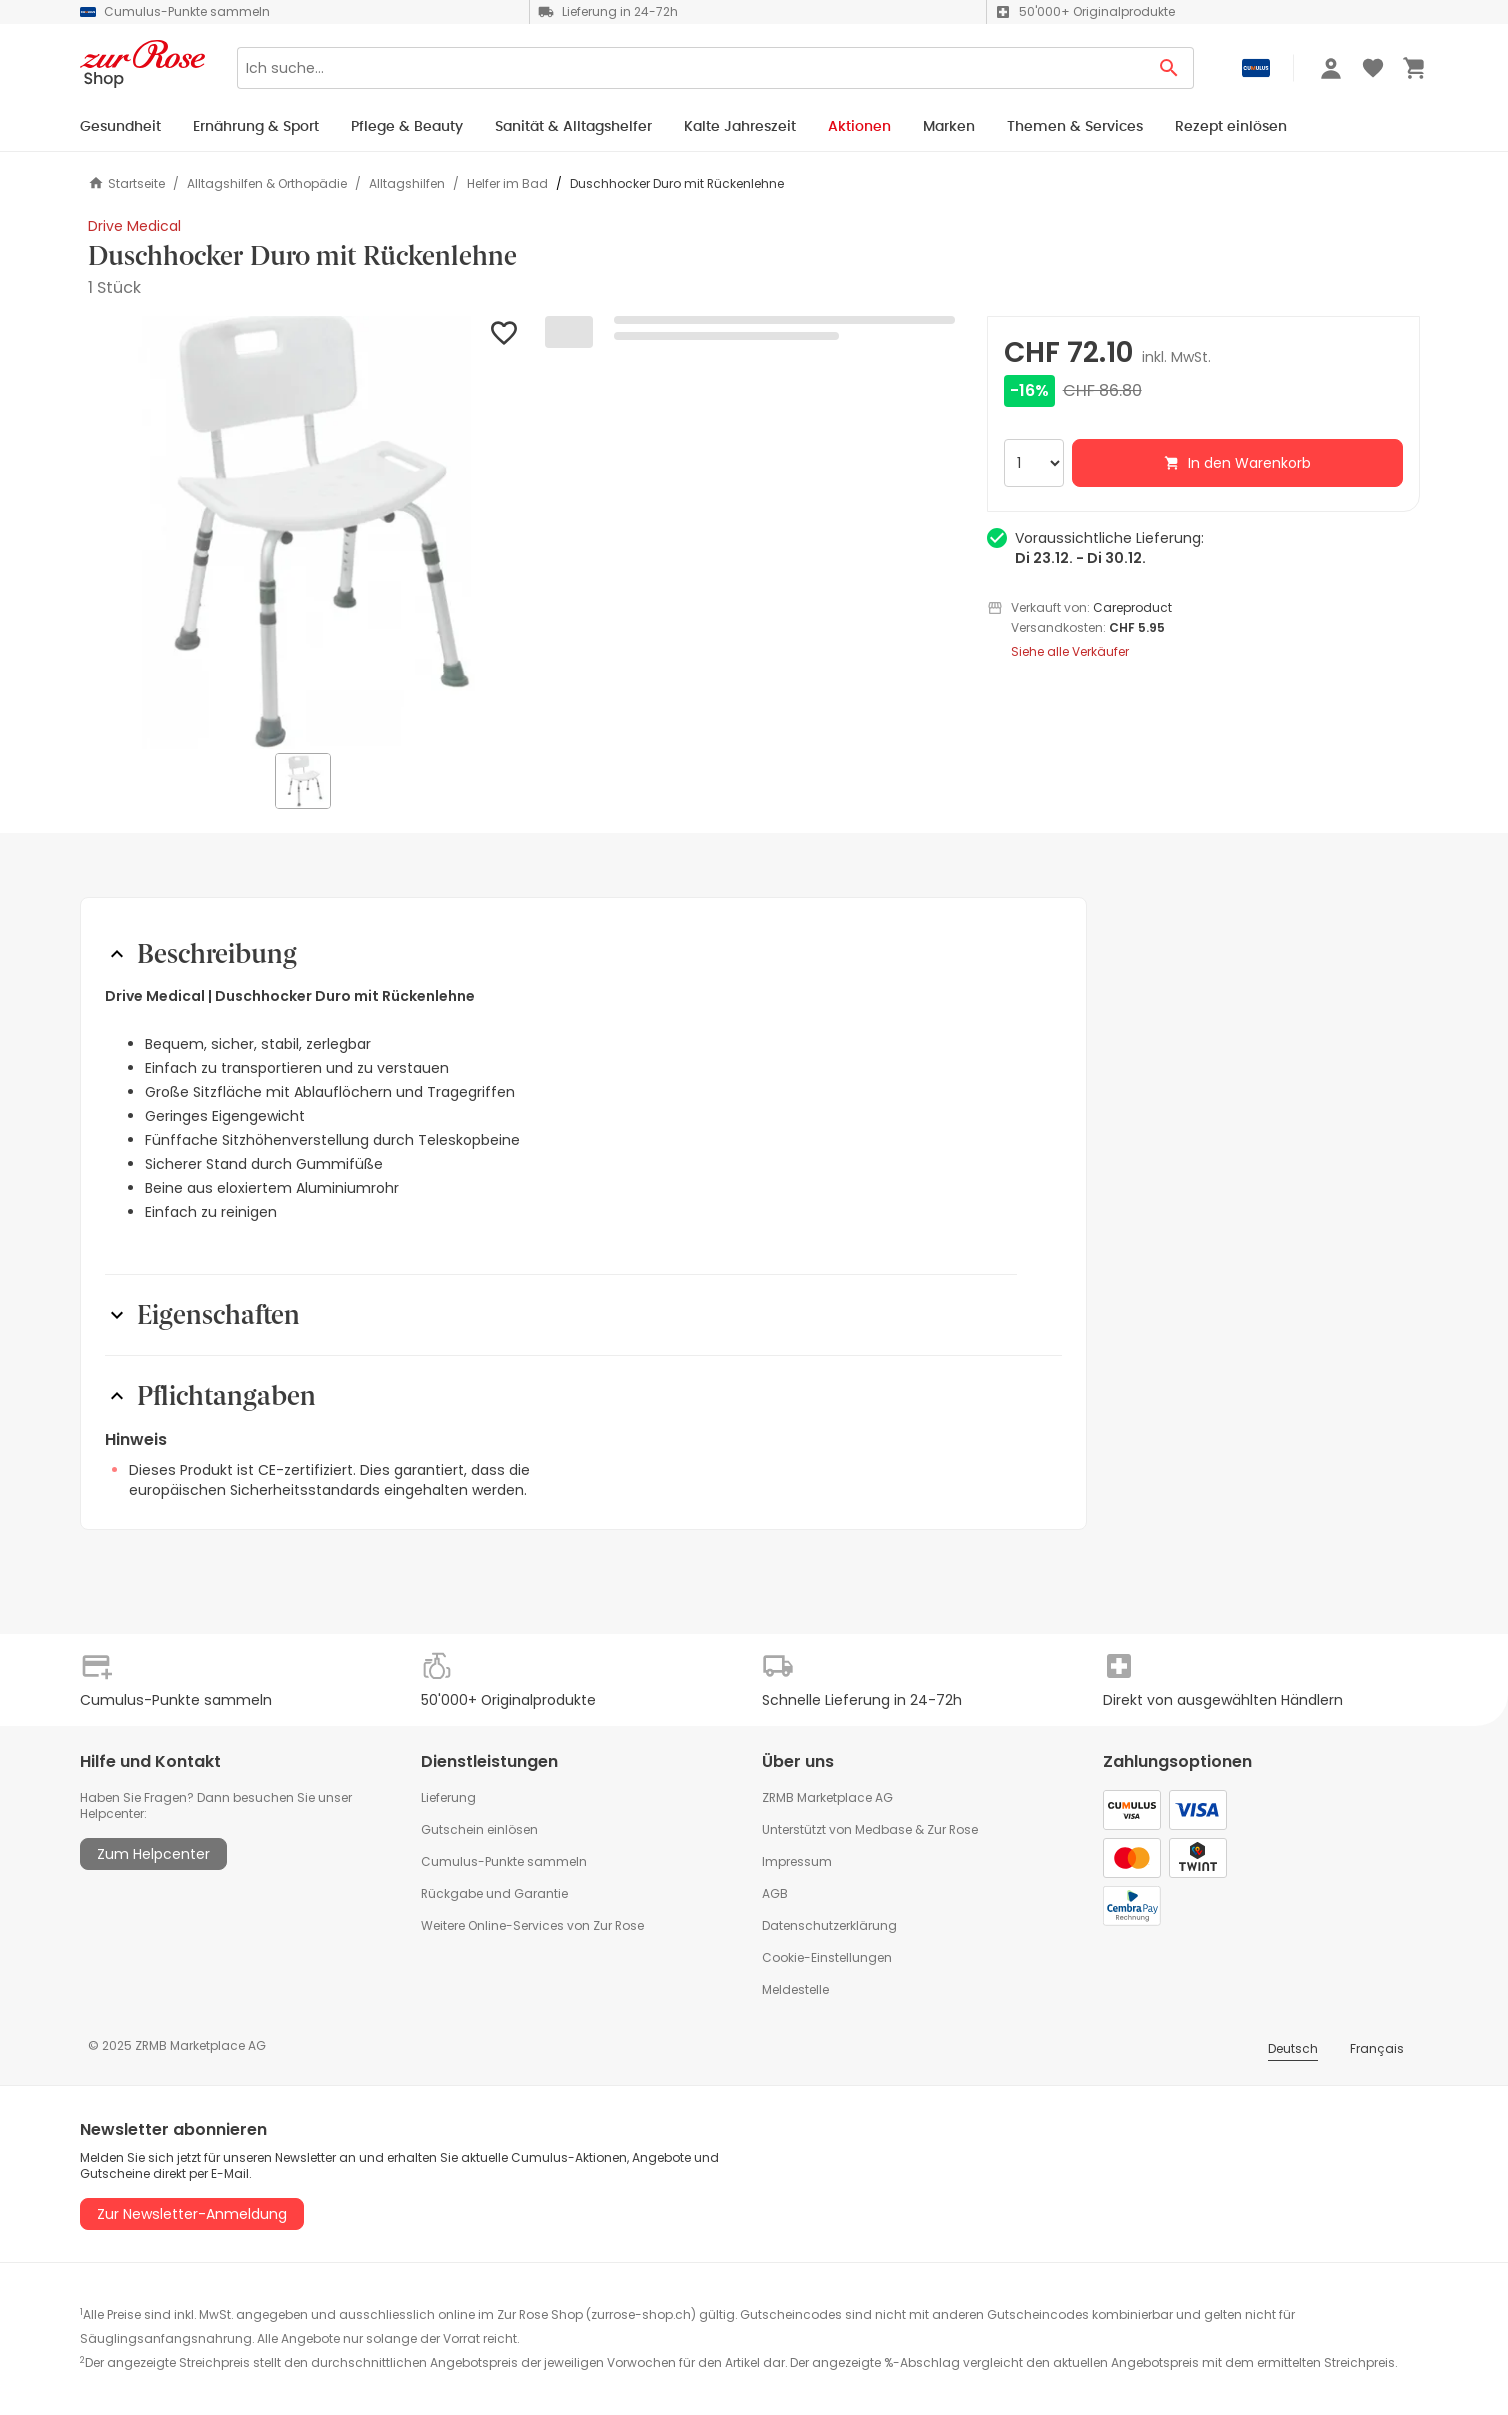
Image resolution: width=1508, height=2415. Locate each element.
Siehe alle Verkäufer (1070, 652)
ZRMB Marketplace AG (827, 1797)
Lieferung (448, 1797)
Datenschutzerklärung (829, 1925)
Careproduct (1132, 607)
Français (1377, 2048)
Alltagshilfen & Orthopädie (267, 184)
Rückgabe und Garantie (494, 1893)
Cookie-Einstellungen (827, 1957)
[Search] (691, 68)
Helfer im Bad (507, 184)
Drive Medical (134, 226)
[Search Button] (1169, 68)
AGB (775, 1893)
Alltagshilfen (407, 184)
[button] (304, 532)
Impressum (797, 1861)
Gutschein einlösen (479, 1829)
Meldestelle (795, 1989)
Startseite (126, 183)
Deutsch (1293, 2048)
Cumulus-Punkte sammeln (504, 1861)
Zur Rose (952, 1829)
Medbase (883, 1829)
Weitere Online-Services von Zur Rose (532, 1925)
